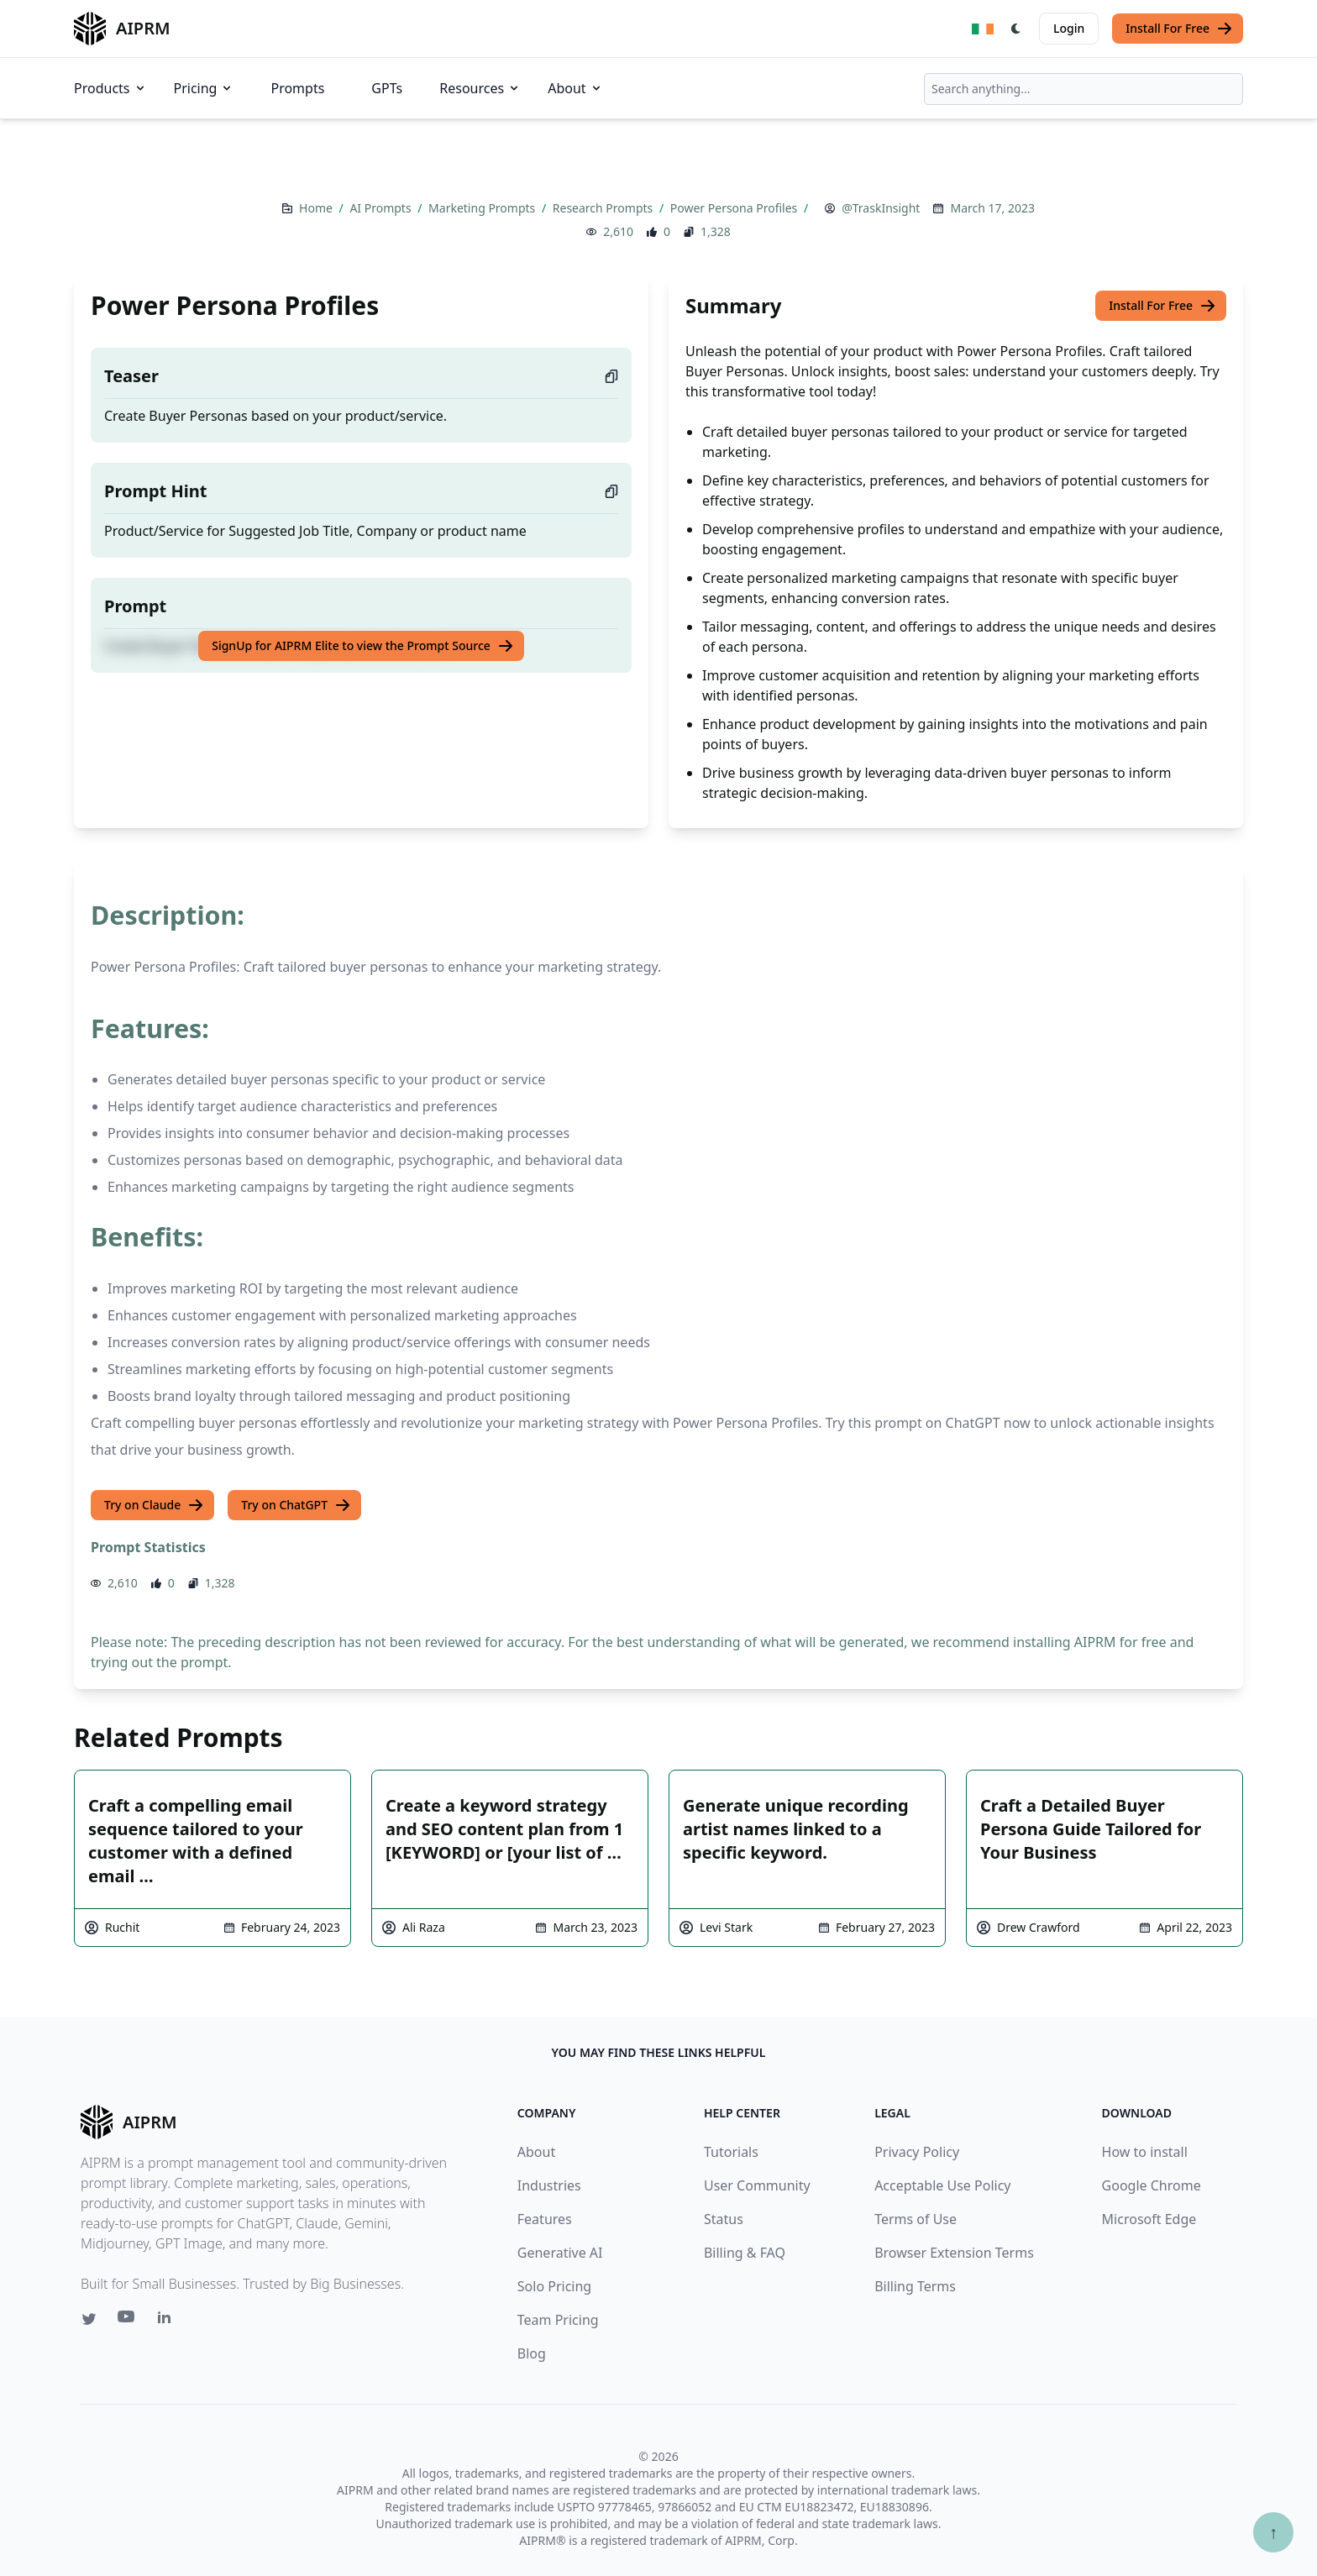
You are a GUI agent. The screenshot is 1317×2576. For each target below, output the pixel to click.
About (575, 88)
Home (317, 208)
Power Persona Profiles (735, 208)
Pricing (204, 88)
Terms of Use (915, 2219)
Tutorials (731, 2152)
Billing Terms (915, 2286)
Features (544, 2219)
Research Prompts (604, 208)
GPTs (386, 88)
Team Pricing (558, 2320)
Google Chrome (1151, 2185)
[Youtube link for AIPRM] (128, 2321)
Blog (531, 2353)
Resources (480, 88)
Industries (549, 2185)
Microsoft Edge (1149, 2219)
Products (110, 88)
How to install (1145, 2152)
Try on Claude (154, 1505)
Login (1068, 28)
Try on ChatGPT (296, 1505)
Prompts (297, 88)
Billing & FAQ (744, 2252)
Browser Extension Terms (954, 2252)
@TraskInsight (881, 208)
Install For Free (1179, 28)
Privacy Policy (916, 2152)
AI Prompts (381, 208)
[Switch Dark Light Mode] (1016, 28)
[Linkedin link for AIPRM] (168, 2321)
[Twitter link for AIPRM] (89, 2319)
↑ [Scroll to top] (1273, 2532)
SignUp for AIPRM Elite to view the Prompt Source (363, 645)
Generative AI (560, 2252)
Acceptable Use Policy (942, 2185)
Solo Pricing (554, 2286)
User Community (757, 2185)
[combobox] (1083, 89)
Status (723, 2219)
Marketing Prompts (483, 208)
